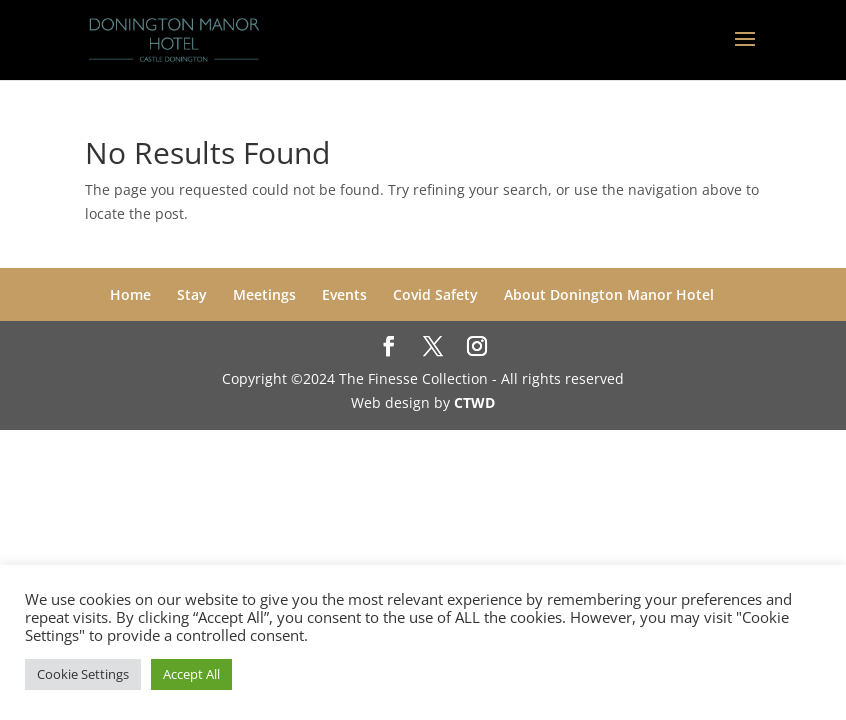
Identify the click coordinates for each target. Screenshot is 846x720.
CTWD (474, 402)
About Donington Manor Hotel (609, 294)
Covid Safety (435, 294)
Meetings (264, 294)
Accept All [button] (191, 674)
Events (344, 294)
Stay (192, 294)
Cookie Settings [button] (83, 674)
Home (130, 294)
